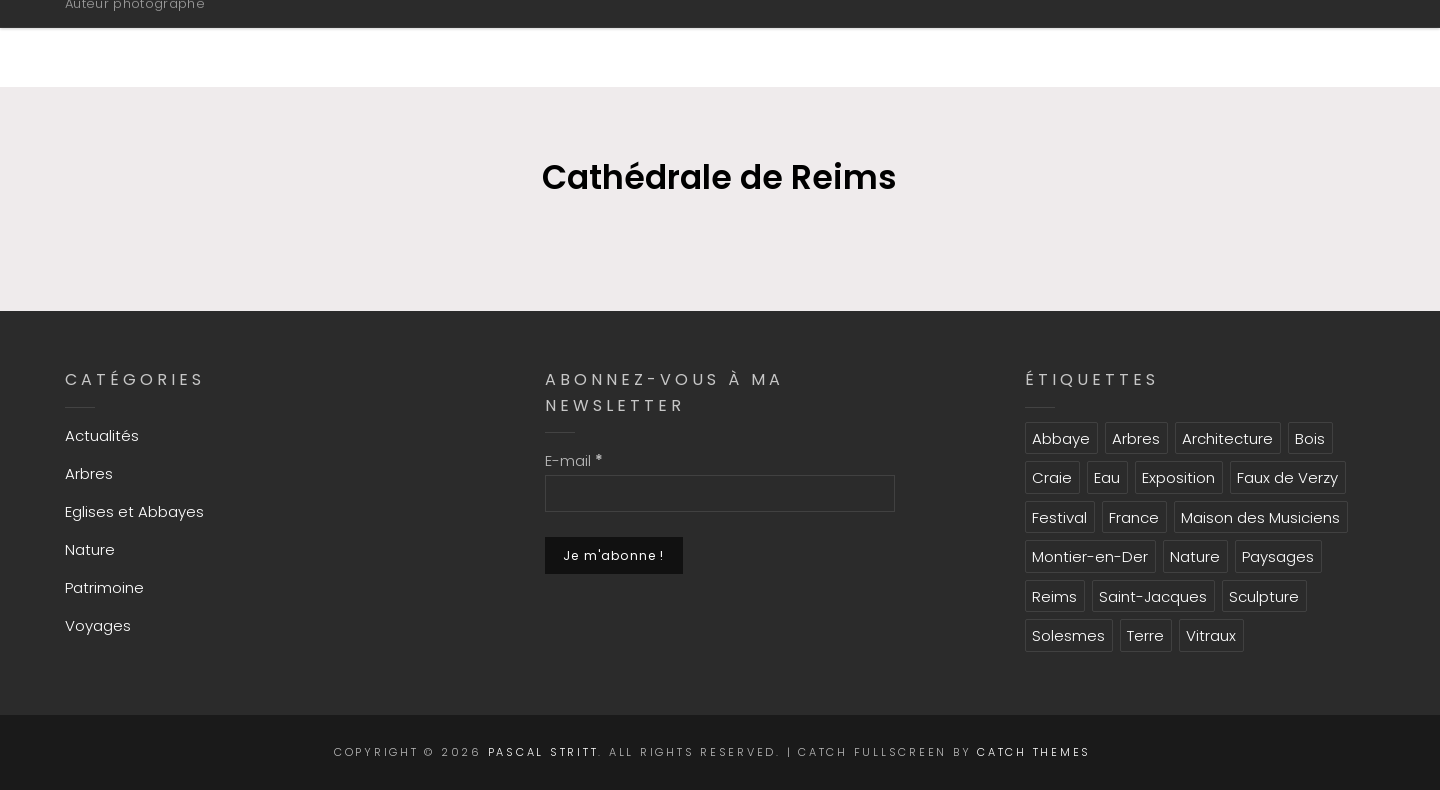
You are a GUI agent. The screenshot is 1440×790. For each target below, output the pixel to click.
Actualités (102, 435)
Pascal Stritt (180, 32)
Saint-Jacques (1153, 596)
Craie (1052, 477)
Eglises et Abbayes (134, 511)
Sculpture (1264, 596)
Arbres (89, 473)
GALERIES (968, 43)
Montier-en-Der (1090, 556)
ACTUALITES (1126, 43)
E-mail (574, 460)
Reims (1054, 596)
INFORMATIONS (633, 43)
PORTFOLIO (814, 43)
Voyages (98, 625)
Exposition (1178, 477)
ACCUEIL (469, 43)
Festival (1059, 517)
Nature (90, 549)
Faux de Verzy (1287, 477)
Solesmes (1068, 635)
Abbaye (1061, 438)
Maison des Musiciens (1260, 517)
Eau (1107, 477)
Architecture (1227, 438)
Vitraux (1211, 635)
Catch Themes (1034, 752)
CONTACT (1276, 43)
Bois (1310, 438)
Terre (1145, 635)
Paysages (1278, 556)
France (1134, 517)
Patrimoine (104, 587)
